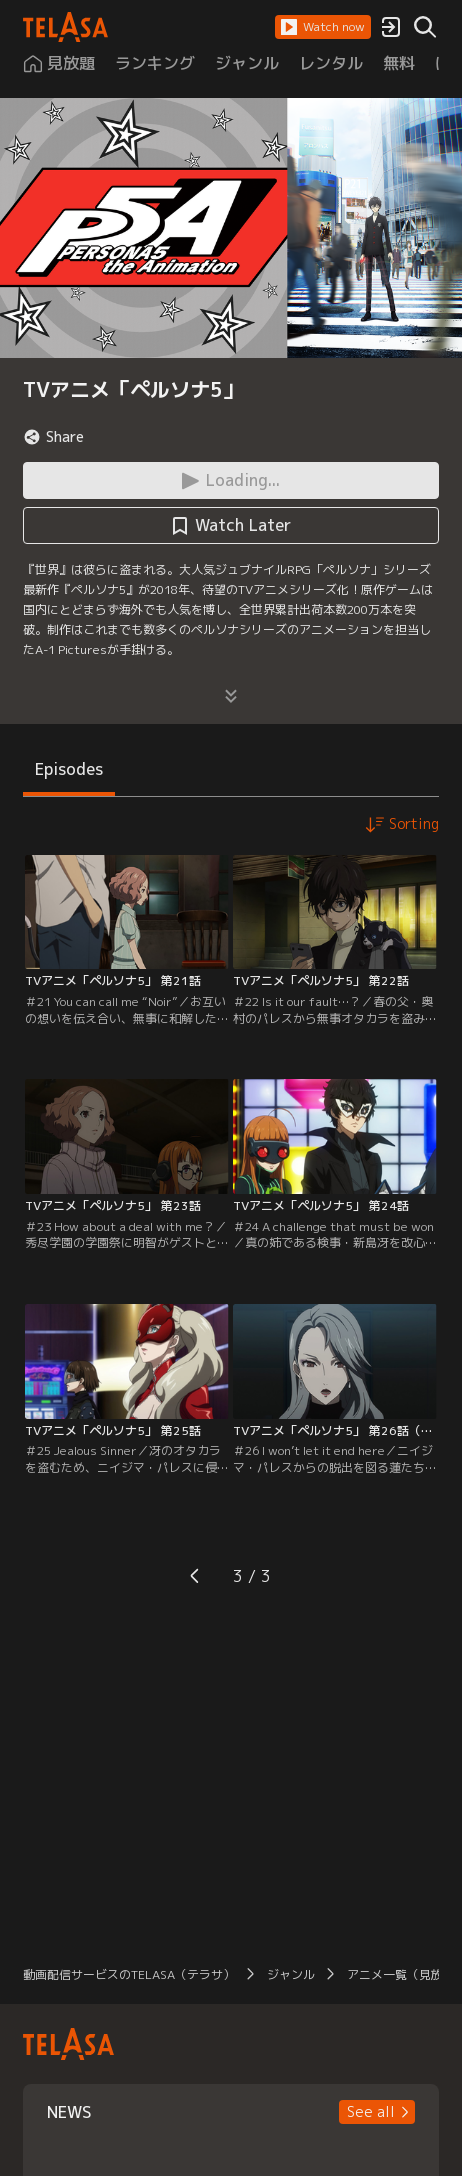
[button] (323, 27)
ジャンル (291, 1974)
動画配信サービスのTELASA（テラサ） (129, 1974)
